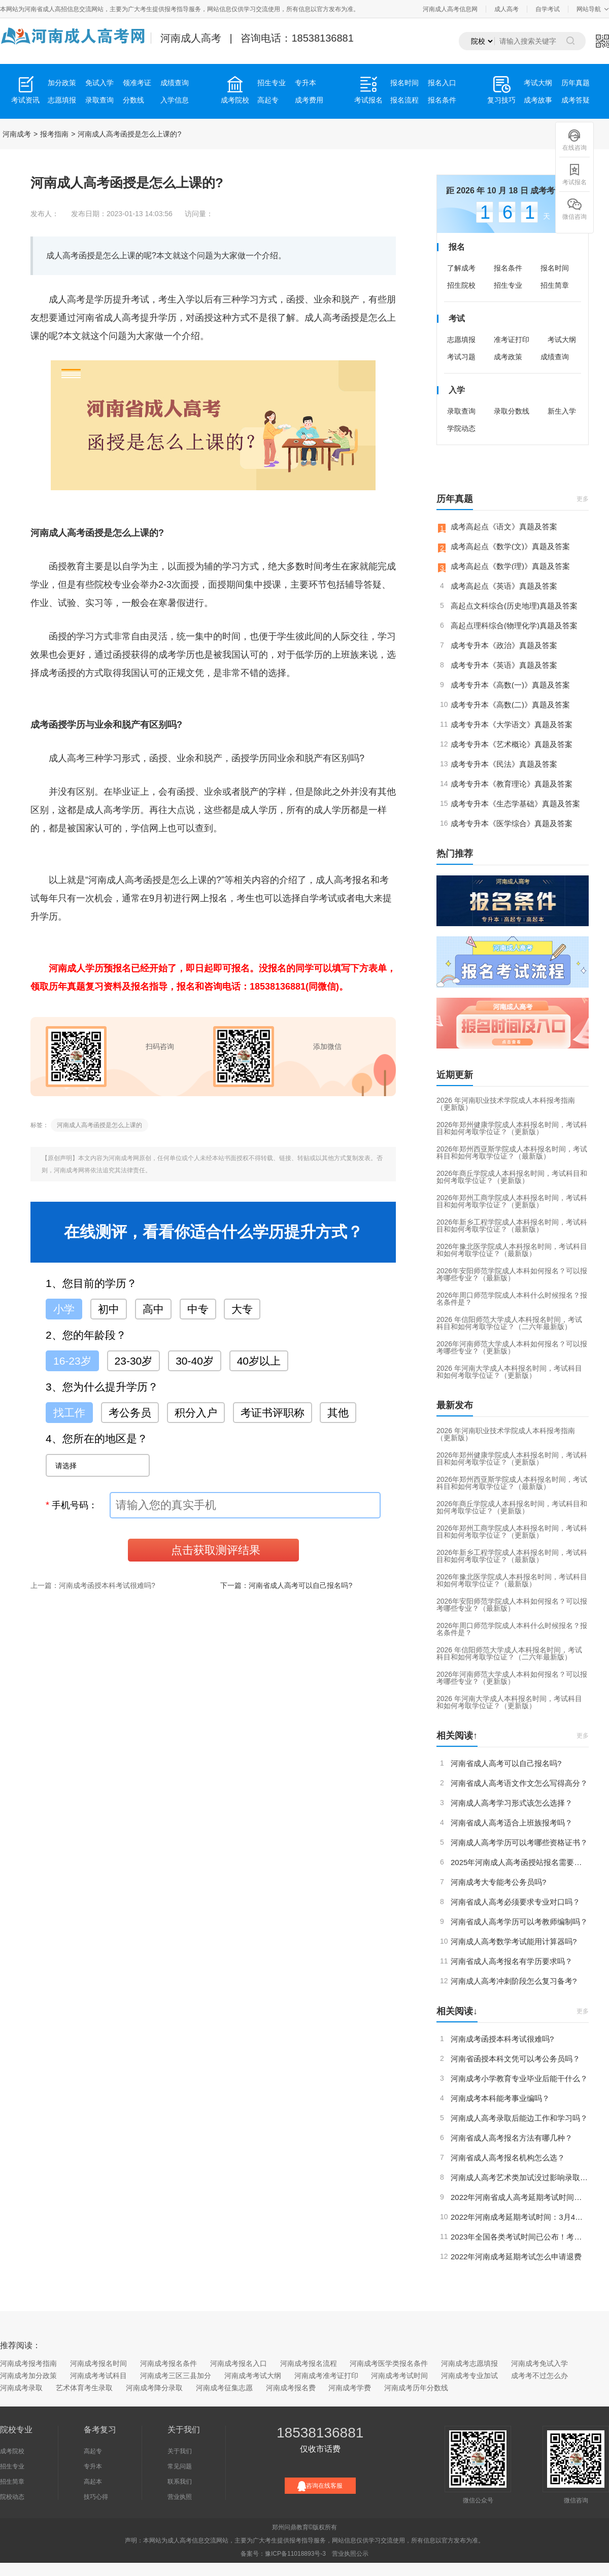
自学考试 (547, 9)
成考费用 (309, 100)
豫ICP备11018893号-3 (295, 2553)
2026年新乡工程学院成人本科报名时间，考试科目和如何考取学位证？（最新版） (511, 1225)
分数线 (133, 100)
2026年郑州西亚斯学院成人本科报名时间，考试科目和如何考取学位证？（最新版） (511, 1152)
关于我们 (179, 2451)
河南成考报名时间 (98, 2363)
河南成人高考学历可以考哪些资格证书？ (519, 1842)
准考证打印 (511, 339)
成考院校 (12, 2451)
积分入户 (196, 1412)
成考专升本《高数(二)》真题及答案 (510, 704)
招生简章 (554, 285)
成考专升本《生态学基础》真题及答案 (515, 803)
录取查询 (99, 100)
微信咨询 (574, 208)
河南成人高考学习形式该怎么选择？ (511, 1803)
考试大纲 (538, 82)
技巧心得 (96, 2497)
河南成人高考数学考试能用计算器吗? (514, 1941)
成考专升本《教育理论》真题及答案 (511, 784)
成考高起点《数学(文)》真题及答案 (510, 546)
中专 (198, 1309)
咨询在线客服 (320, 2486)
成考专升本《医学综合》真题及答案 (511, 823)
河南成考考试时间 (399, 2375)
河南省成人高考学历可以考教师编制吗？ (519, 1921)
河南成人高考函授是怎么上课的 (99, 1125)
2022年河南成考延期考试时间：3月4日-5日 (520, 2217)
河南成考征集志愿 (224, 2387)
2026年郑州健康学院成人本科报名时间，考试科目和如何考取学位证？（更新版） (511, 1128)
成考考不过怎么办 (539, 2375)
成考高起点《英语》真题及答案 (504, 586)
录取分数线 (511, 411)
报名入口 (442, 82)
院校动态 (12, 2497)
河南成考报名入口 (238, 2363)
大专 (242, 1309)
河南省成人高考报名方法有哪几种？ (511, 2138)
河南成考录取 (21, 2387)
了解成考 (461, 268)
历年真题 (575, 82)
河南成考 (17, 134)
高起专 (268, 100)
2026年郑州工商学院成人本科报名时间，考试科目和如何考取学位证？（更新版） (511, 1201)
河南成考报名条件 (168, 2363)
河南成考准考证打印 (326, 2375)
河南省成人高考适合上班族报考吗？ (511, 1822)
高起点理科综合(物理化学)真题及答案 (514, 625)
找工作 (69, 1412)
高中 (153, 1309)
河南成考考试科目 (98, 2375)
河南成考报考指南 (28, 2363)
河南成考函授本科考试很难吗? (502, 2039)
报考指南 (54, 134)
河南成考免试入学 (539, 2363)
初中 (108, 1309)
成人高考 (506, 9)
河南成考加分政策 (28, 2375)
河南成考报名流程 (308, 2363)
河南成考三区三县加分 (175, 2375)
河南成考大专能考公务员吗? (498, 1882)
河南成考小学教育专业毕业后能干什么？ (519, 2078)
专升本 (305, 82)
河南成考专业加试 (469, 2375)
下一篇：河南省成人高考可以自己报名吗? (286, 1585)
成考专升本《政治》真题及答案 (504, 645)
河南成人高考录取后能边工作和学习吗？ (519, 2118)
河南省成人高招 (45, 9)
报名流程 (404, 100)
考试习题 (461, 356)
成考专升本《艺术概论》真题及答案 (511, 744)
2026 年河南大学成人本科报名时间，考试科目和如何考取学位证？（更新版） (509, 1371)
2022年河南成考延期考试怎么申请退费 (516, 2256)
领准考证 (137, 82)
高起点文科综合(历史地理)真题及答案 (514, 605)
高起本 (93, 2482)
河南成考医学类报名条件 (389, 2363)
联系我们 (179, 2482)
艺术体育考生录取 (84, 2387)
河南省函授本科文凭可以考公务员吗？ (515, 2058)
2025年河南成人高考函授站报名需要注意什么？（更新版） (520, 1862)
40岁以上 (259, 1361)
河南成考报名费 (291, 2387)
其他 (338, 1412)
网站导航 (589, 9)
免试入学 (99, 82)
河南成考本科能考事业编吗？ (500, 2098)
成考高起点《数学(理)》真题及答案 (510, 566)
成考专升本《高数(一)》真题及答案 (510, 685)
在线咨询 (574, 139)
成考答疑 (575, 100)
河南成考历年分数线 (416, 2387)
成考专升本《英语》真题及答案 (504, 665)
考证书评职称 (272, 1412)
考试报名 (574, 174)
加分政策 (62, 82)
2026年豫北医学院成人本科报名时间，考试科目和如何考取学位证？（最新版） (511, 1250)
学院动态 (461, 428)
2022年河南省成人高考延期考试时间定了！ (520, 2197)
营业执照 (179, 2497)
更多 (583, 498)
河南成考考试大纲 (252, 2375)
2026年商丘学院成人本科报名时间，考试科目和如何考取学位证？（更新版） (511, 1176)
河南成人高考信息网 (450, 9)
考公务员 (130, 1412)
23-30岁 (134, 1361)
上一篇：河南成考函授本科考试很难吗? (92, 1585)
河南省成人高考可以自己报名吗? (506, 1763)
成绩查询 (174, 82)
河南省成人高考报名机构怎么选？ (508, 2157)
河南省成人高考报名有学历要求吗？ (511, 1961)
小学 (64, 1309)
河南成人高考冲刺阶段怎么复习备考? (514, 1981)
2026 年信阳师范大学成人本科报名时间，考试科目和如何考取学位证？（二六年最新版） (509, 1323)
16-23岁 (72, 1361)
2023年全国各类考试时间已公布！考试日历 (520, 2237)
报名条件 (442, 100)
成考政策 (508, 356)
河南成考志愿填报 (469, 2363)
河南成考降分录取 (154, 2387)
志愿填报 (62, 100)
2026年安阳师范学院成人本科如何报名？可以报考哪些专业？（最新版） (511, 1274)
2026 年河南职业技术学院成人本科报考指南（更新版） (505, 1103)
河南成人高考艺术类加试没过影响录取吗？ (520, 2177)
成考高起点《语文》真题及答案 (504, 526)
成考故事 (538, 100)
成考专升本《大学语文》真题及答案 (511, 724)
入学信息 (174, 100)
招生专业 (271, 82)
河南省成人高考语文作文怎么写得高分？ (519, 1783)
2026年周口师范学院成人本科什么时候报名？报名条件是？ (511, 1298)
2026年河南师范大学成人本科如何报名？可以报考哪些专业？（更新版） (511, 1347)
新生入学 (562, 411)
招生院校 (461, 285)
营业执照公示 (350, 2553)
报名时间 (404, 82)
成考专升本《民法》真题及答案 (504, 764)
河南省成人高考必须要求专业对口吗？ (515, 1902)
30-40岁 (195, 1361)
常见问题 (179, 2466)
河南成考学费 (349, 2387)
